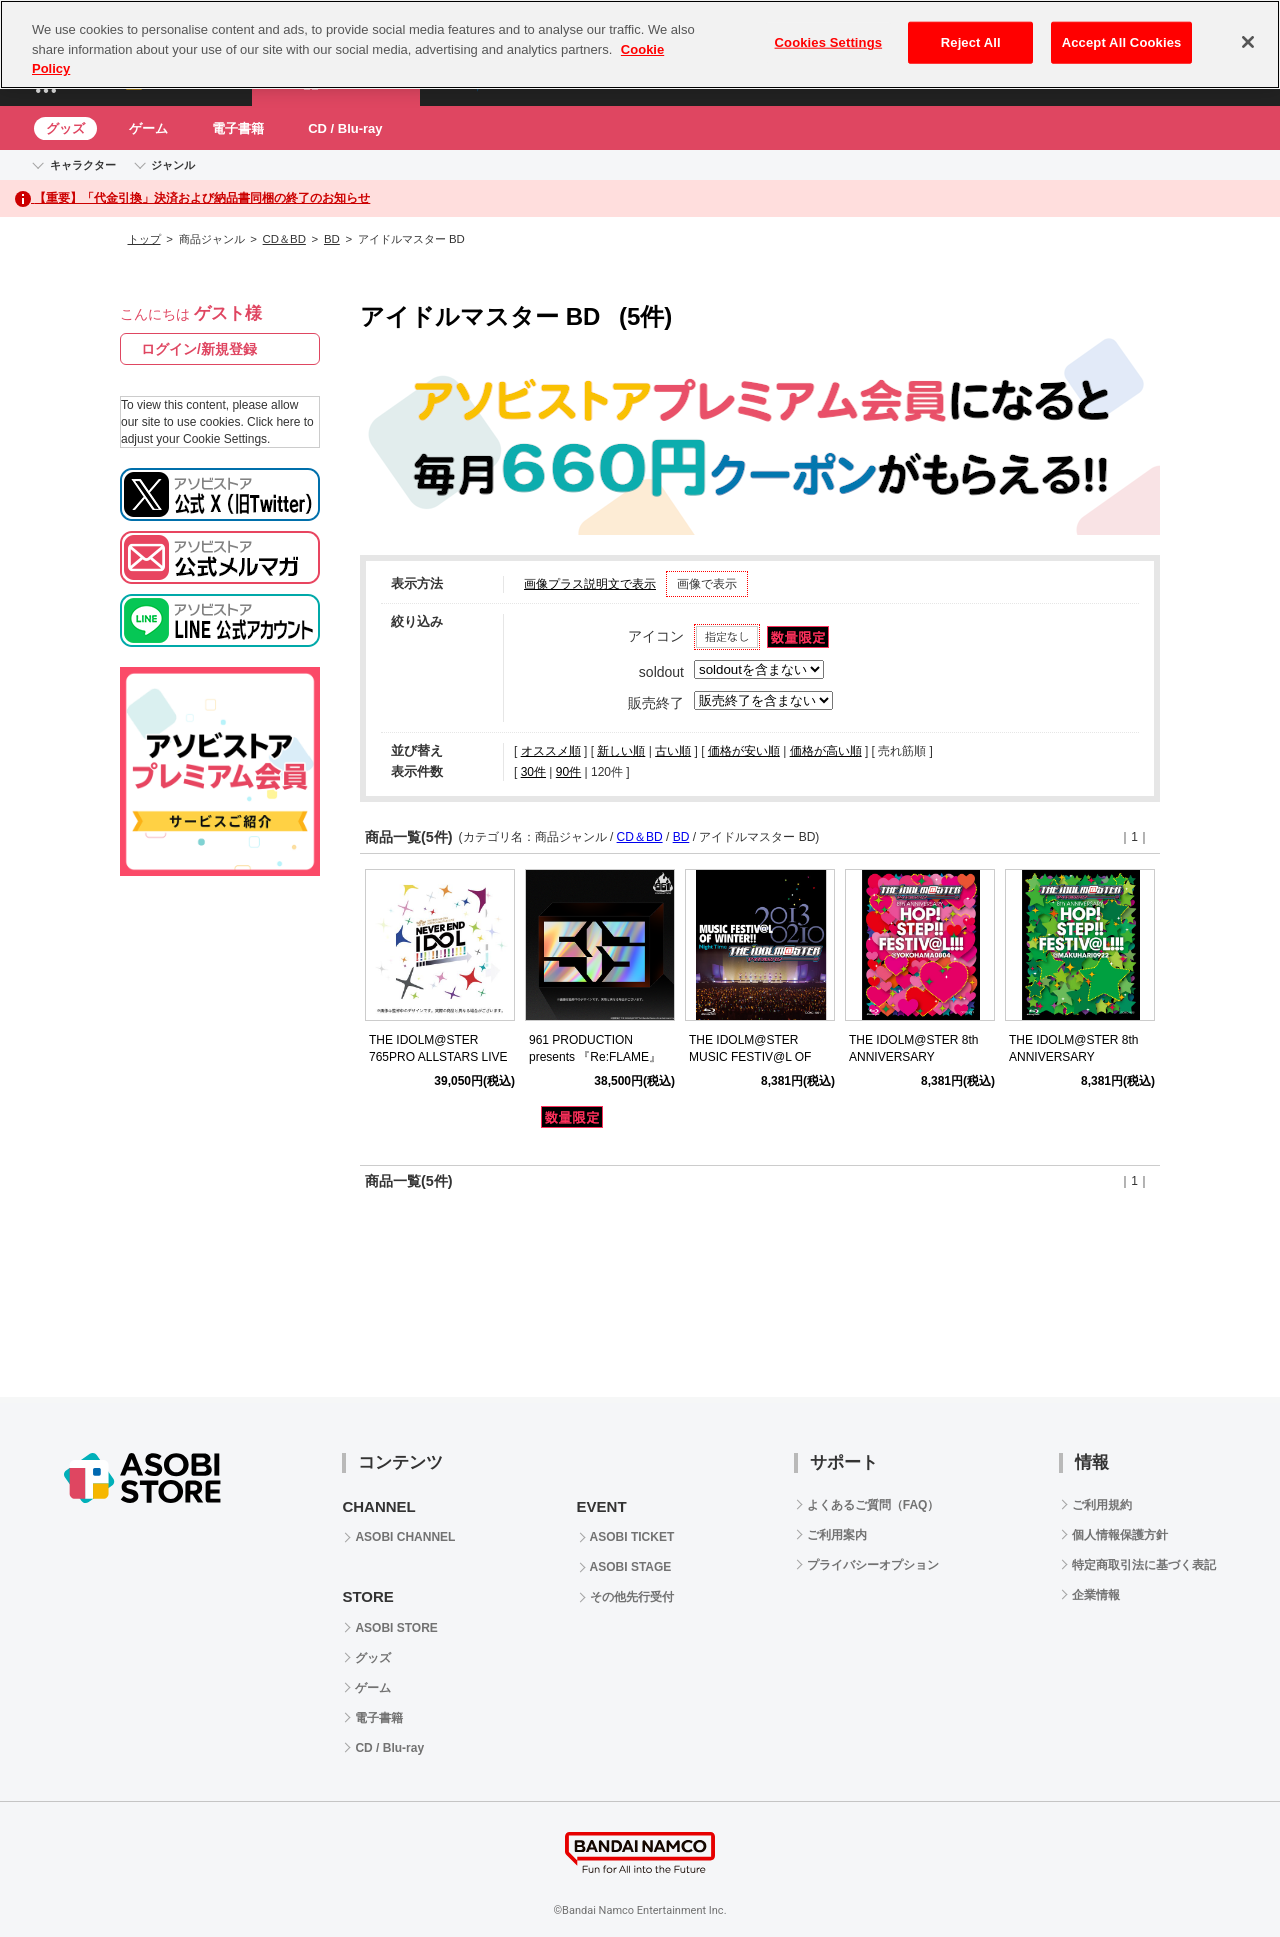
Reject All (971, 42)
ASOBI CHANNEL (405, 1537)
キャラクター (83, 165)
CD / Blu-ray (345, 128)
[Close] (1248, 42)
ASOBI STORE (396, 1628)
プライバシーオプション (873, 1565)
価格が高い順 (826, 751)
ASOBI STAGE (631, 1567)
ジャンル (173, 165)
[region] (640, 44)
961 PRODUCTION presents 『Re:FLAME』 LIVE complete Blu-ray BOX (603, 1057)
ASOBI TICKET (632, 1537)
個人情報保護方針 (1120, 1535)
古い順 (673, 751)
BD (332, 239)
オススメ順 (551, 751)
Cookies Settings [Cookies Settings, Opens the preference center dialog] (829, 42)
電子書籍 (238, 128)
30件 (533, 772)
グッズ (65, 128)
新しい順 (621, 751)
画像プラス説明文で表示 (590, 584)
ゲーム (148, 128)
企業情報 (1096, 1595)
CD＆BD (284, 239)
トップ (144, 239)
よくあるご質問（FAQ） (873, 1505)
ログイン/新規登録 (199, 349)
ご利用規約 (1102, 1505)
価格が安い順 (744, 751)
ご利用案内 (837, 1535)
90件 (568, 772)
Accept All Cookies (1122, 42)
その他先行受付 (632, 1597)
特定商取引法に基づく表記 (1144, 1565)
